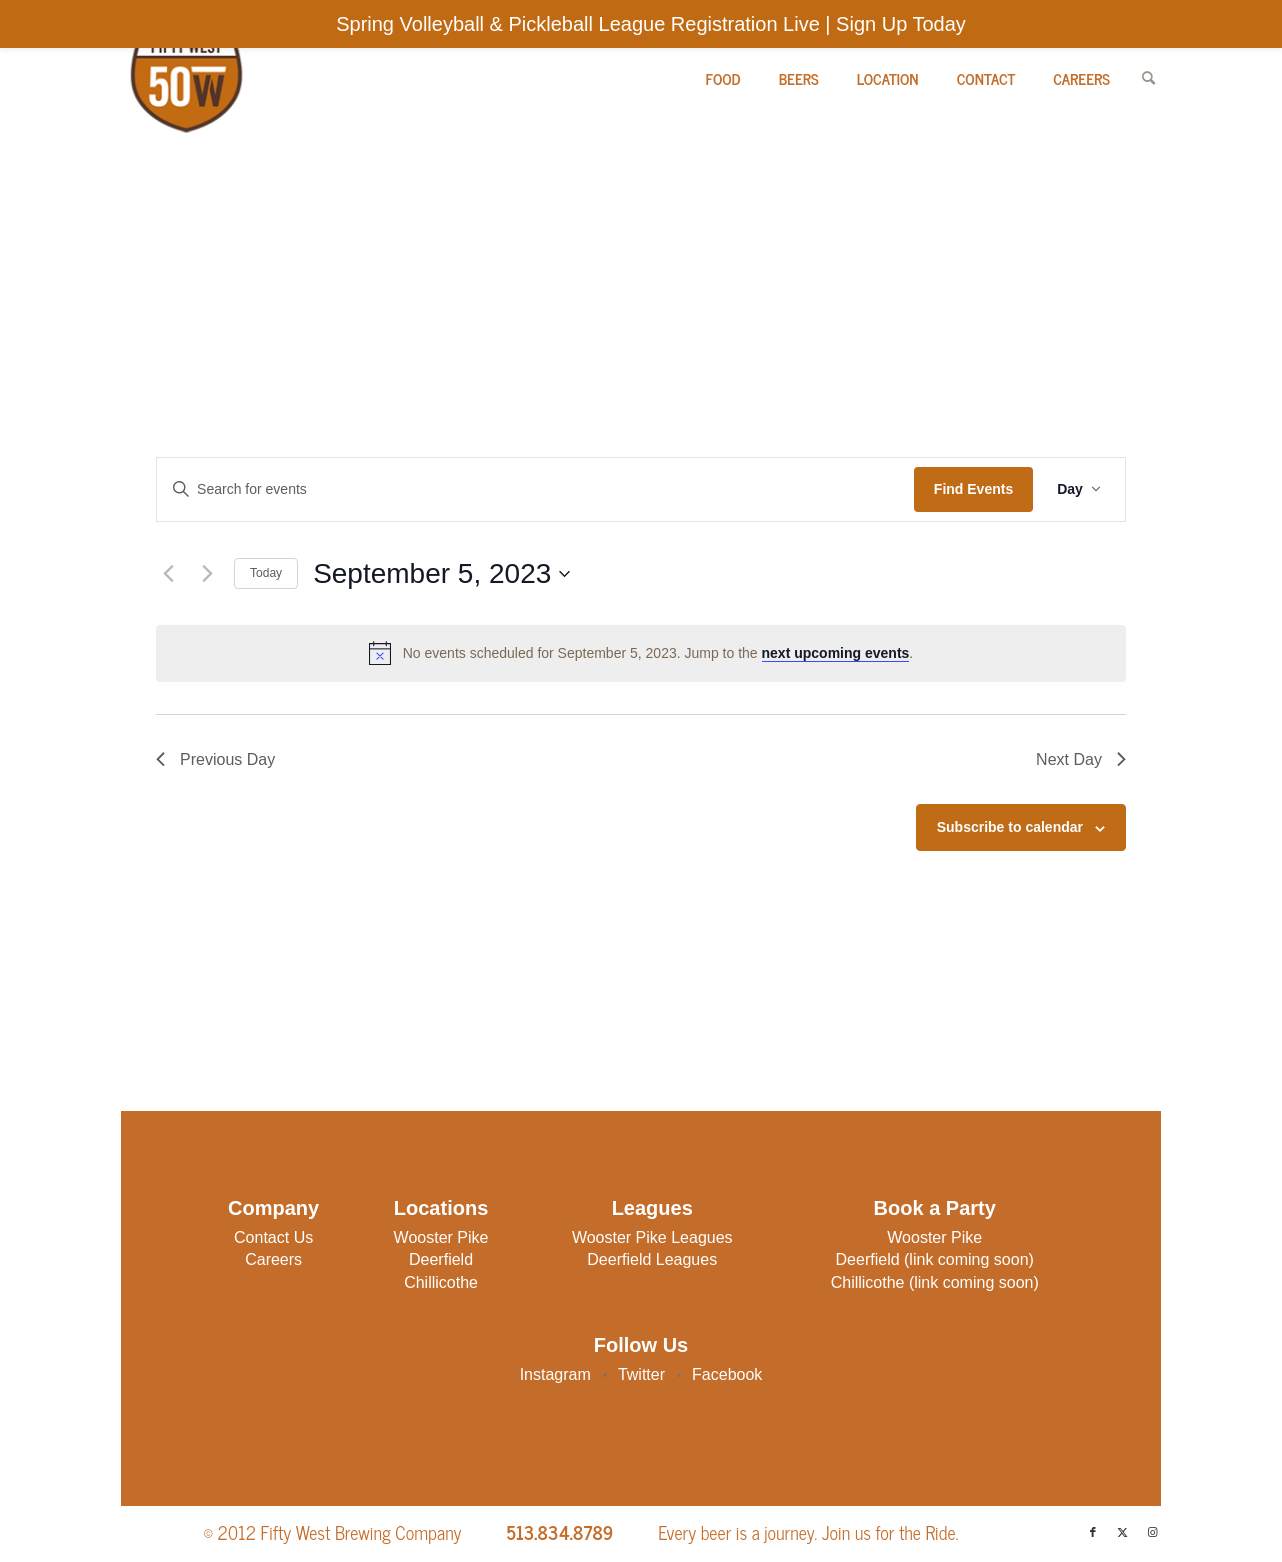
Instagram (558, 1374)
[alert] (641, 653)
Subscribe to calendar (1010, 827)
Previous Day (215, 759)
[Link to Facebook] (1093, 1532)
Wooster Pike (441, 1237)
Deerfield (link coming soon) (935, 1259)
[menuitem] (723, 78)
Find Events (973, 489)
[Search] (1148, 78)
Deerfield (441, 1259)
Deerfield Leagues (652, 1259)
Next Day (1081, 759)
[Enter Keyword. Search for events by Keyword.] (535, 489)
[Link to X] (1123, 1532)
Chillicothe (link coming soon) (935, 1282)
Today (266, 573)
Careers (273, 1259)
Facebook (727, 1374)
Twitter (644, 1374)
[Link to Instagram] (1153, 1532)
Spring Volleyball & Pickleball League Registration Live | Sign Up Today (651, 24)
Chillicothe (441, 1282)
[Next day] (207, 574)
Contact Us (273, 1237)
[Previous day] (168, 574)
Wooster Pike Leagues (652, 1237)
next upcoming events (836, 653)
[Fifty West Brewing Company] (184, 78)
